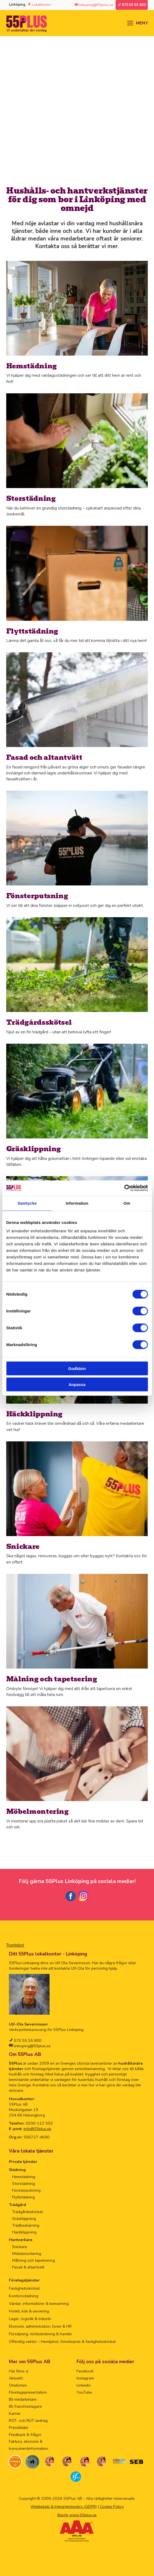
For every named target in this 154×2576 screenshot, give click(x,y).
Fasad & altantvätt (28, 2267)
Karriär (15, 2413)
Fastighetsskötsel (24, 2288)
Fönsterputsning (26, 2190)
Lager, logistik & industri (30, 2318)
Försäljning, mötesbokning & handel (40, 2334)
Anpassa (77, 1384)
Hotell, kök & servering (29, 2311)
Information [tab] (77, 1203)
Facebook (85, 2371)
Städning (17, 2169)
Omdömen (18, 2385)
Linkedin (84, 2385)
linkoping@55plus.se (32, 2046)
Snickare (19, 2246)
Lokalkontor (41, 4)
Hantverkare (20, 2239)
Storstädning (23, 2183)
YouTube (84, 2392)
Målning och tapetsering (33, 2260)
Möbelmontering (26, 2253)
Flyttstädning (23, 2197)
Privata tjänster (23, 2161)
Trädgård (17, 2204)
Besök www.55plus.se (77, 2515)
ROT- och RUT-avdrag (28, 2420)
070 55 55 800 (27, 2040)
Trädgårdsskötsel (27, 2211)
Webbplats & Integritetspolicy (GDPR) (64, 2506)
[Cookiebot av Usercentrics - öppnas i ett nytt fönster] (124, 1188)
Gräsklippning (24, 2218)
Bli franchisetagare (25, 2406)
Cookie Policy (112, 2506)
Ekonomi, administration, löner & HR (40, 2326)
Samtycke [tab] (27, 1203)
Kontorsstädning (23, 2296)
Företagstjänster (24, 2280)
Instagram (85, 2378)
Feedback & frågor (25, 2434)
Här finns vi (18, 2371)
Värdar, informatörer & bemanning (39, 2303)
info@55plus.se (37, 2128)
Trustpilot (15, 1945)
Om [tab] (126, 1203)
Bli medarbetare (23, 2399)
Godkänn (77, 1368)
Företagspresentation (28, 2392)
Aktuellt (16, 2378)
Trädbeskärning (25, 2225)
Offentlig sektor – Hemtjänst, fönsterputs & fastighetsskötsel (62, 2341)
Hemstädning (23, 2176)
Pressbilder (18, 2427)
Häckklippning (24, 2232)
